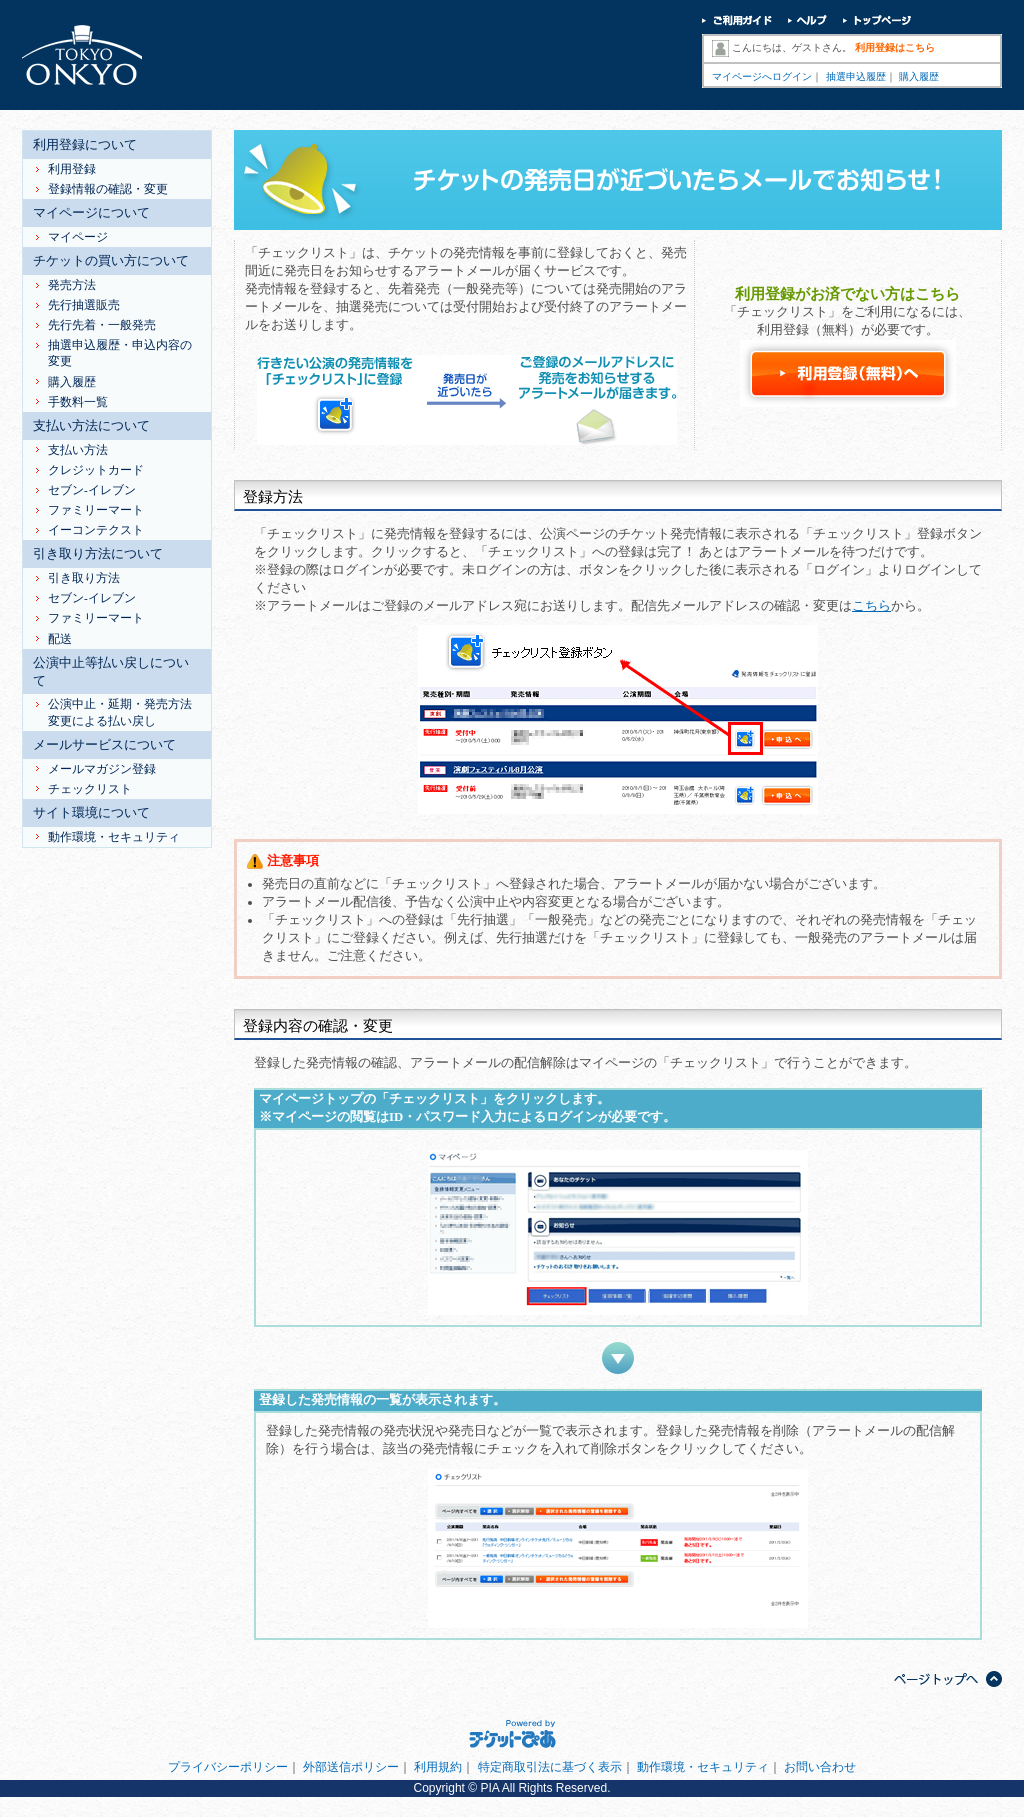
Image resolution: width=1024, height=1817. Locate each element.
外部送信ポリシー (351, 1767)
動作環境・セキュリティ (703, 1767)
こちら (871, 606)
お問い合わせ (820, 1767)
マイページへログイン (762, 76)
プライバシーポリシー (228, 1767)
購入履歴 (919, 76)
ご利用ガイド (737, 22)
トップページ (877, 22)
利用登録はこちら (895, 47)
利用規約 (438, 1767)
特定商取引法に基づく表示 (550, 1767)
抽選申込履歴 (856, 76)
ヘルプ (807, 22)
